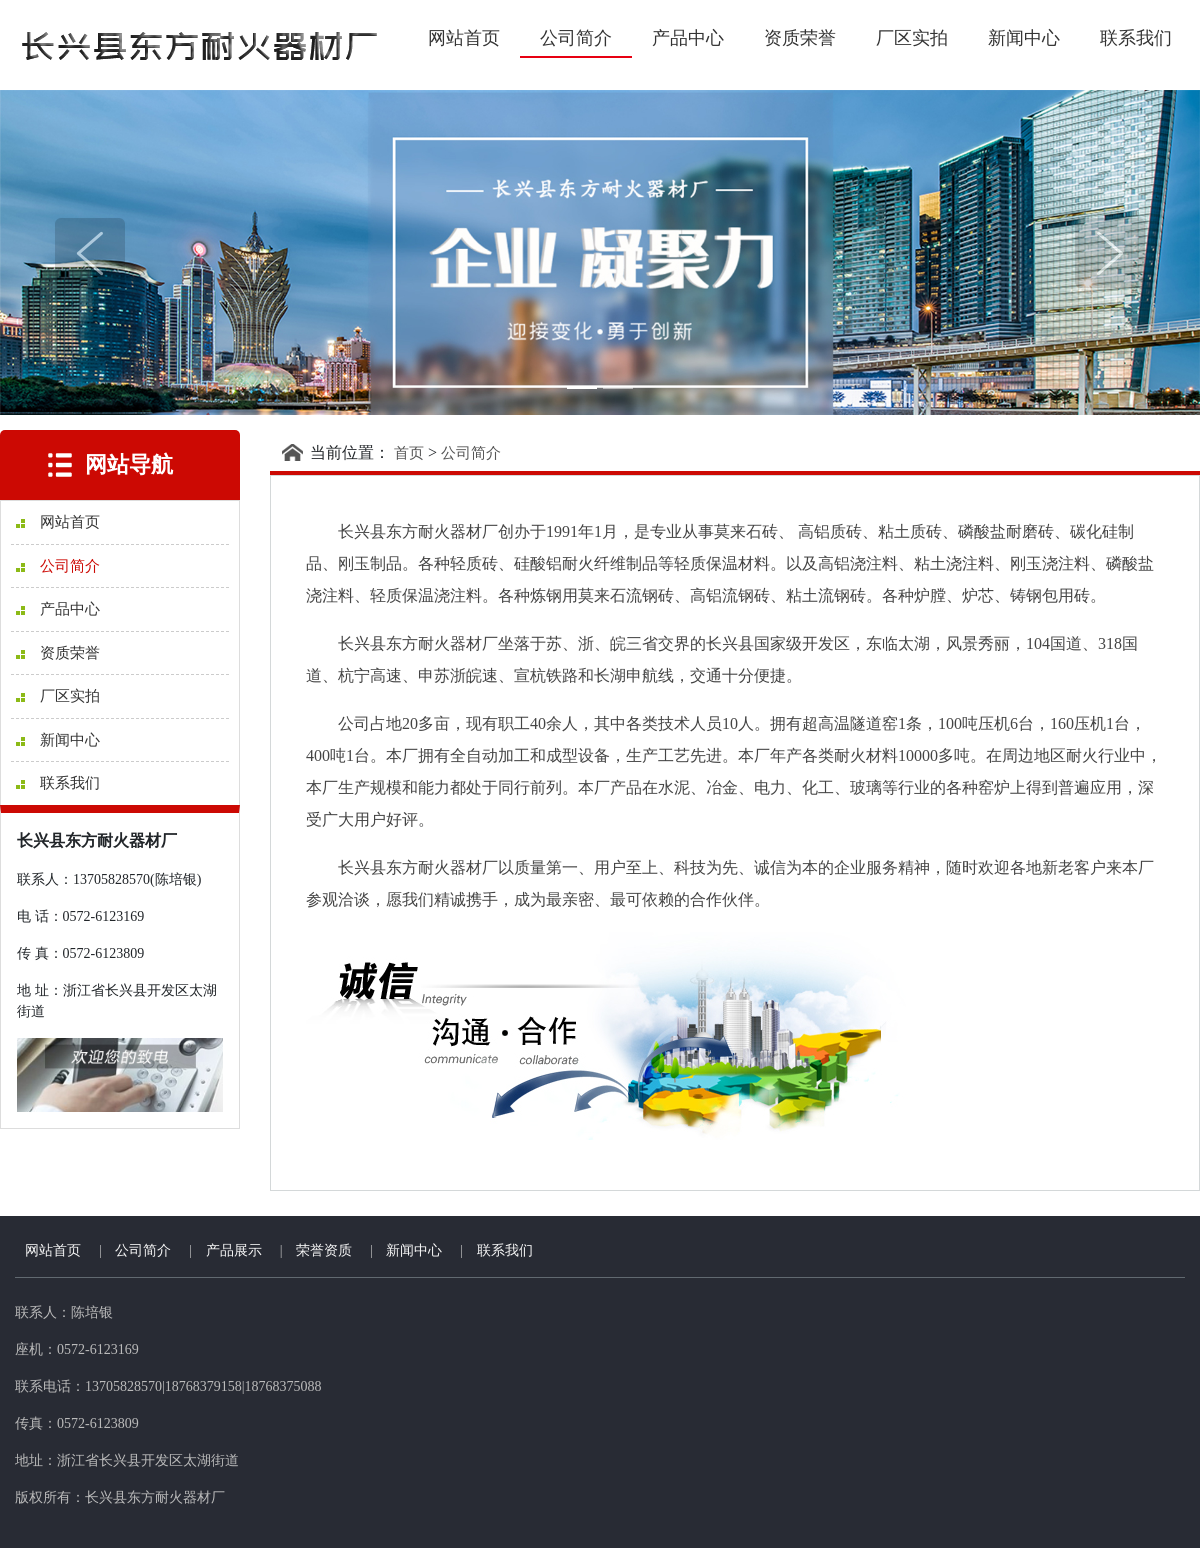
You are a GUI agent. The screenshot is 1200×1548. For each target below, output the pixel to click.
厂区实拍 (912, 38)
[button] (90, 252)
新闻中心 (1024, 38)
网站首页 (464, 38)
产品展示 (234, 1250)
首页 (409, 453)
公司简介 (576, 38)
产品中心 (688, 38)
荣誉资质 (324, 1250)
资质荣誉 (800, 38)
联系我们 (1136, 38)
